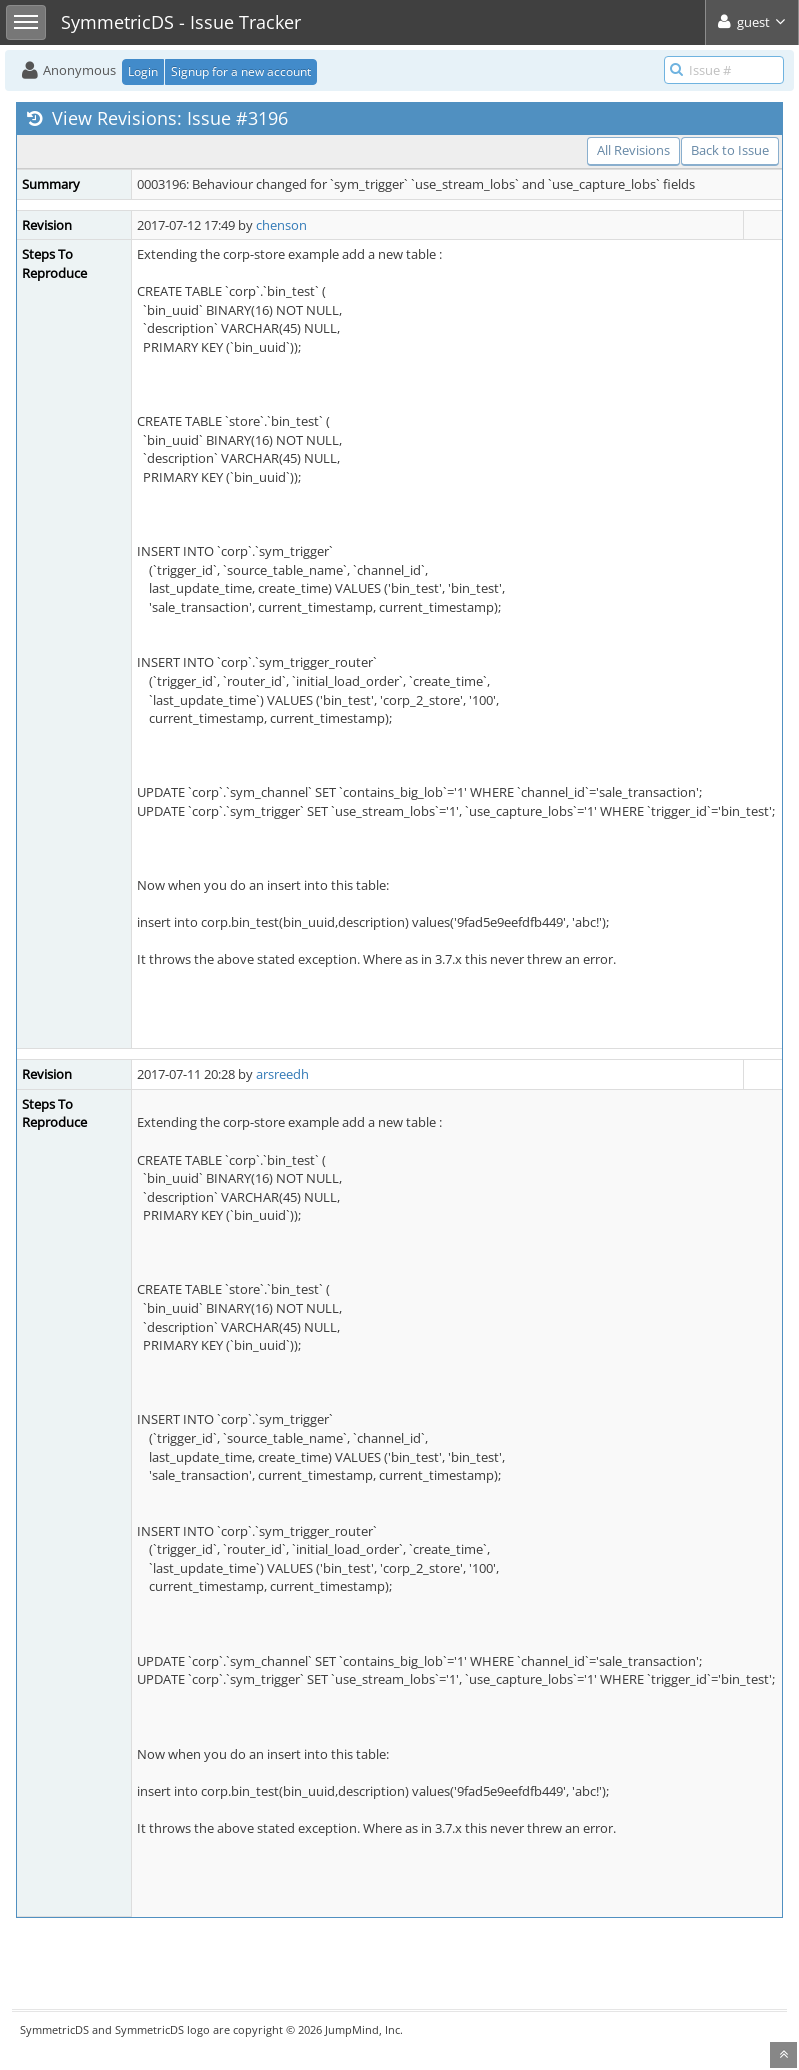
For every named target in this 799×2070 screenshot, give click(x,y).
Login (143, 71)
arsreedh (282, 1074)
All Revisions (633, 150)
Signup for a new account (241, 71)
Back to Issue (730, 150)
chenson (281, 225)
